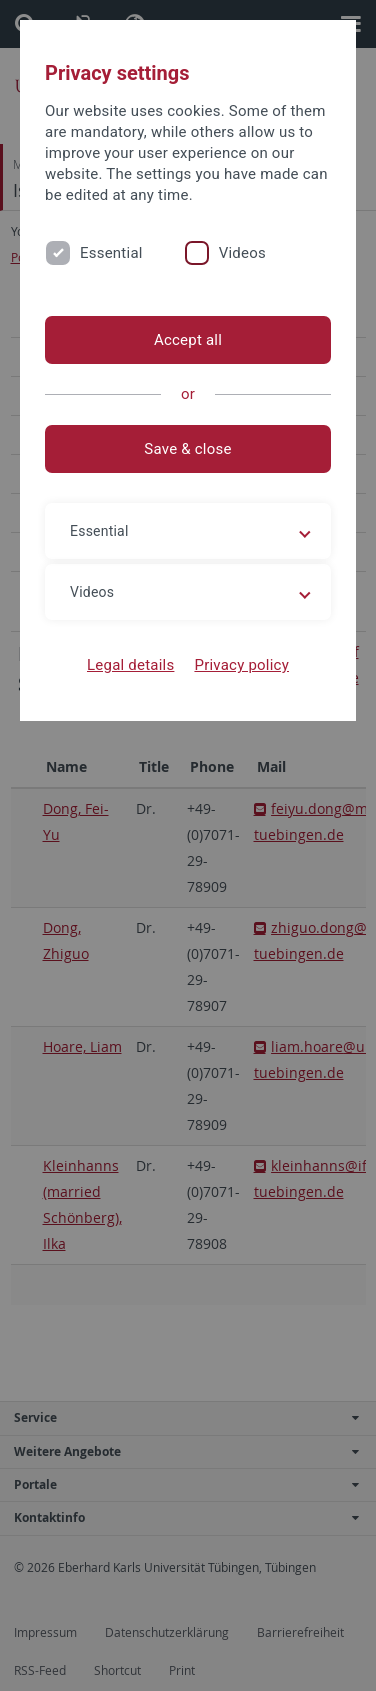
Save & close (187, 449)
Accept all (188, 340)
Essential (111, 253)
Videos (242, 253)
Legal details (130, 665)
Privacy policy (241, 665)
